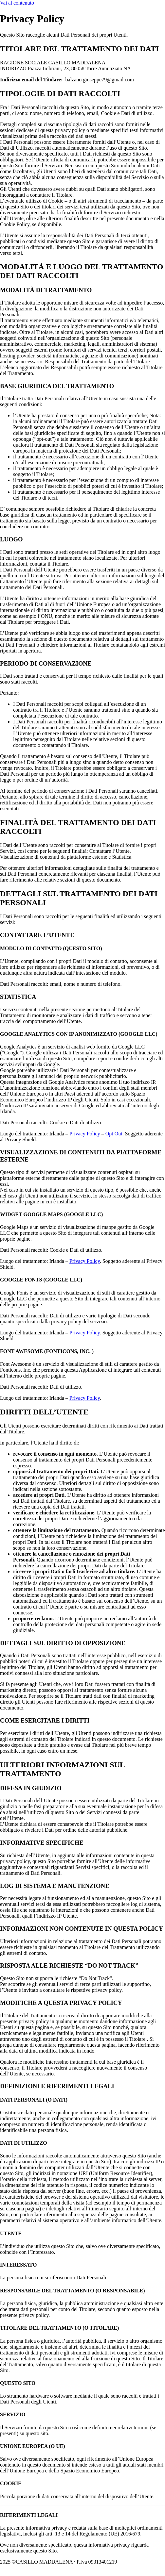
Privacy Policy (84, 1133)
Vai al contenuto (17, 3)
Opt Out (113, 1133)
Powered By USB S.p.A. (63, 2567)
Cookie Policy (137, 2562)
